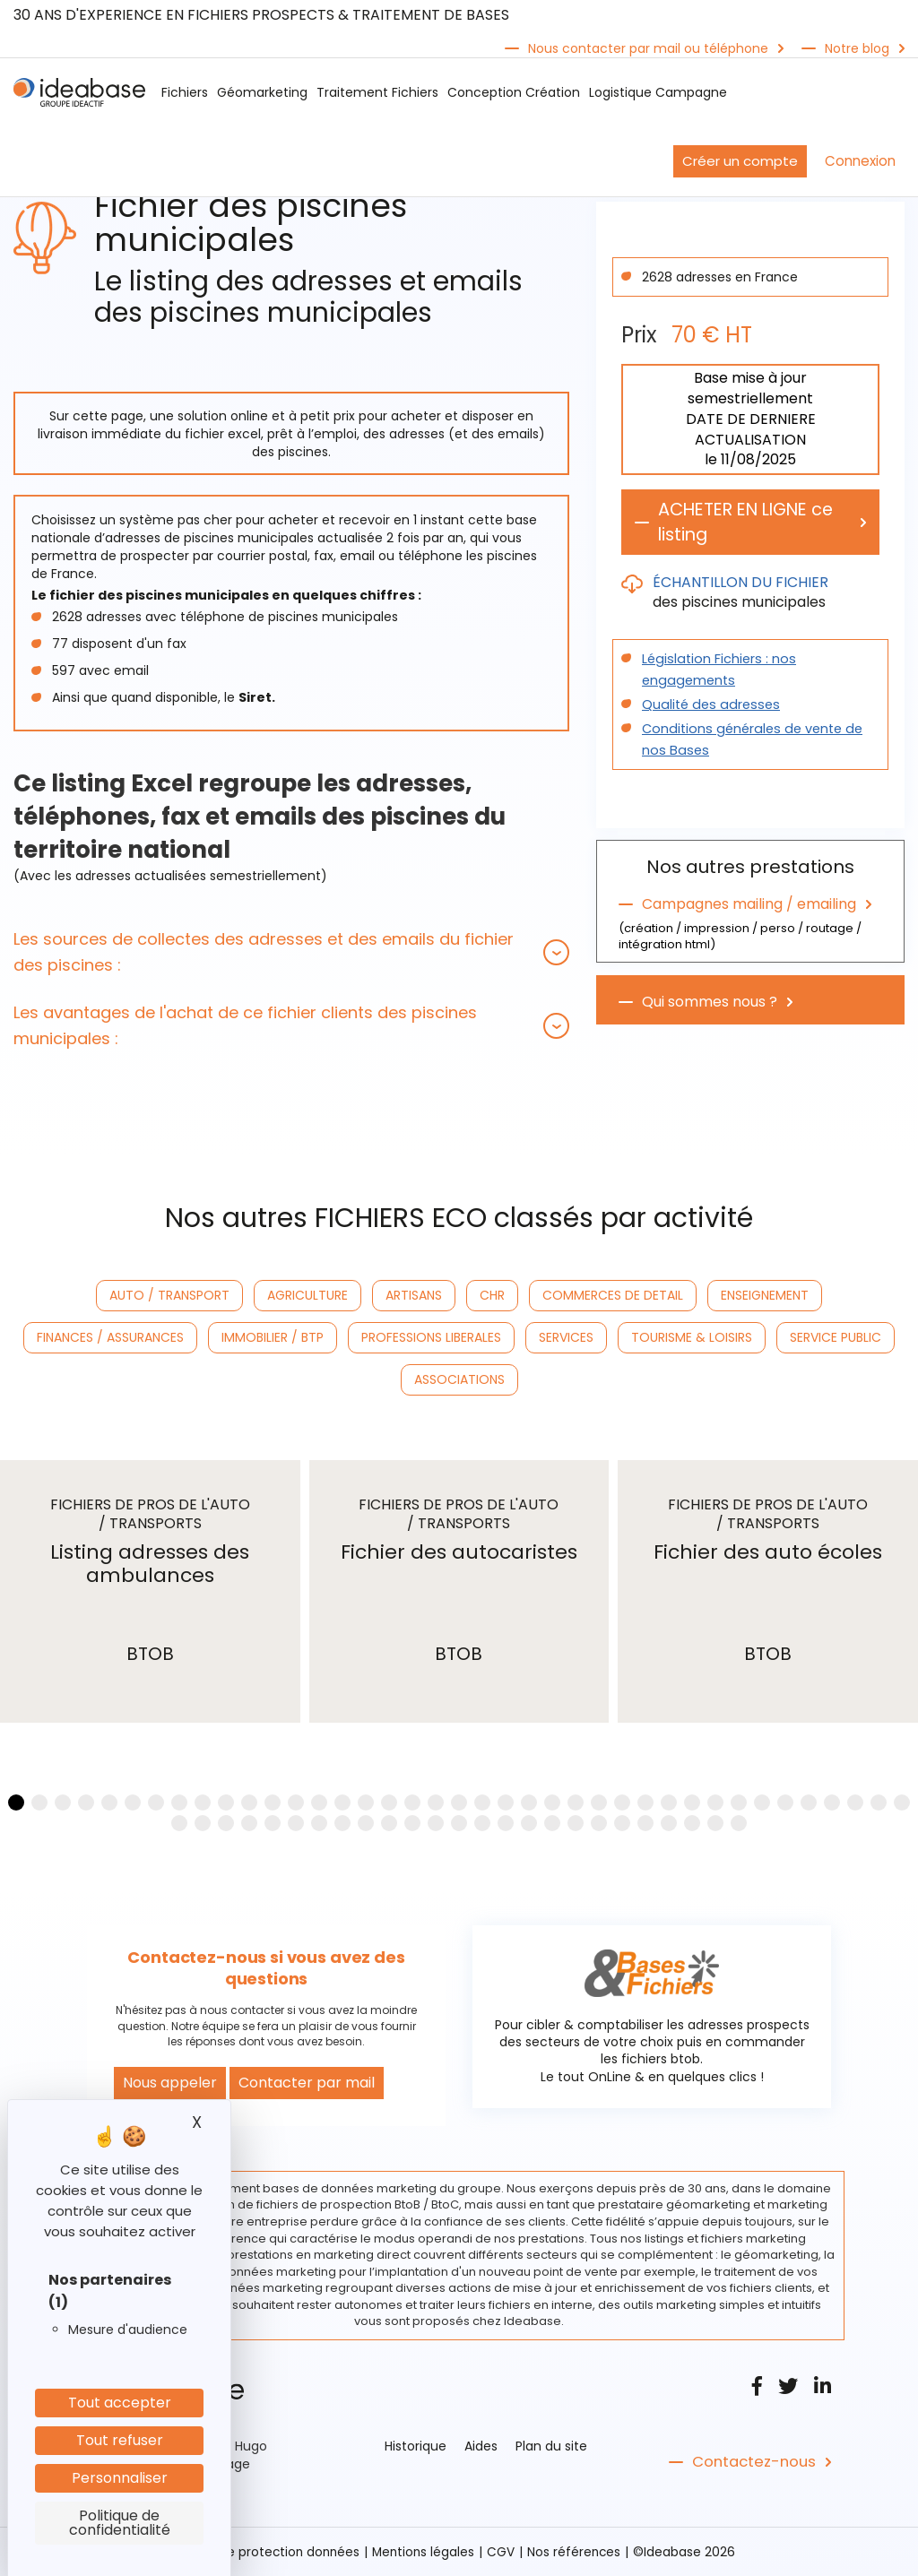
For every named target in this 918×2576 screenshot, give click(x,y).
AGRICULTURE (307, 1295)
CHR (492, 1295)
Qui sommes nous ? (709, 1003)
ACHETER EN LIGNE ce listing (752, 522)
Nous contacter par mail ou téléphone (648, 48)
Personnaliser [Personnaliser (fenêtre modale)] (120, 2478)
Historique (415, 2446)
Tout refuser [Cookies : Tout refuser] (119, 2440)
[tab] (291, 952)
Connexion (860, 160)
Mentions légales (424, 2552)
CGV (503, 2552)
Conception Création (513, 92)
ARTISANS (413, 1295)
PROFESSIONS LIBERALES (431, 1337)
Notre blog (857, 48)
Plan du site (551, 2446)
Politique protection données (268, 2552)
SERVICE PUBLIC (835, 1337)
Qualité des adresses (707, 705)
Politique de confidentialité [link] (119, 2522)
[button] (291, 952)
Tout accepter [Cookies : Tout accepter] (119, 2402)
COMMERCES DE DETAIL (612, 1295)
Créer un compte (740, 160)
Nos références (577, 2552)
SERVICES (566, 1337)
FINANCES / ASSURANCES (110, 1337)
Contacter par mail (306, 2082)
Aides (481, 2446)
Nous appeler (170, 2082)
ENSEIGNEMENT (765, 1295)
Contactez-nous (752, 2462)
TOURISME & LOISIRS (691, 1337)
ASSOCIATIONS (459, 1379)
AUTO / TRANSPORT (169, 1295)
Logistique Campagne (658, 92)
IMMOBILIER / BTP (272, 1337)
